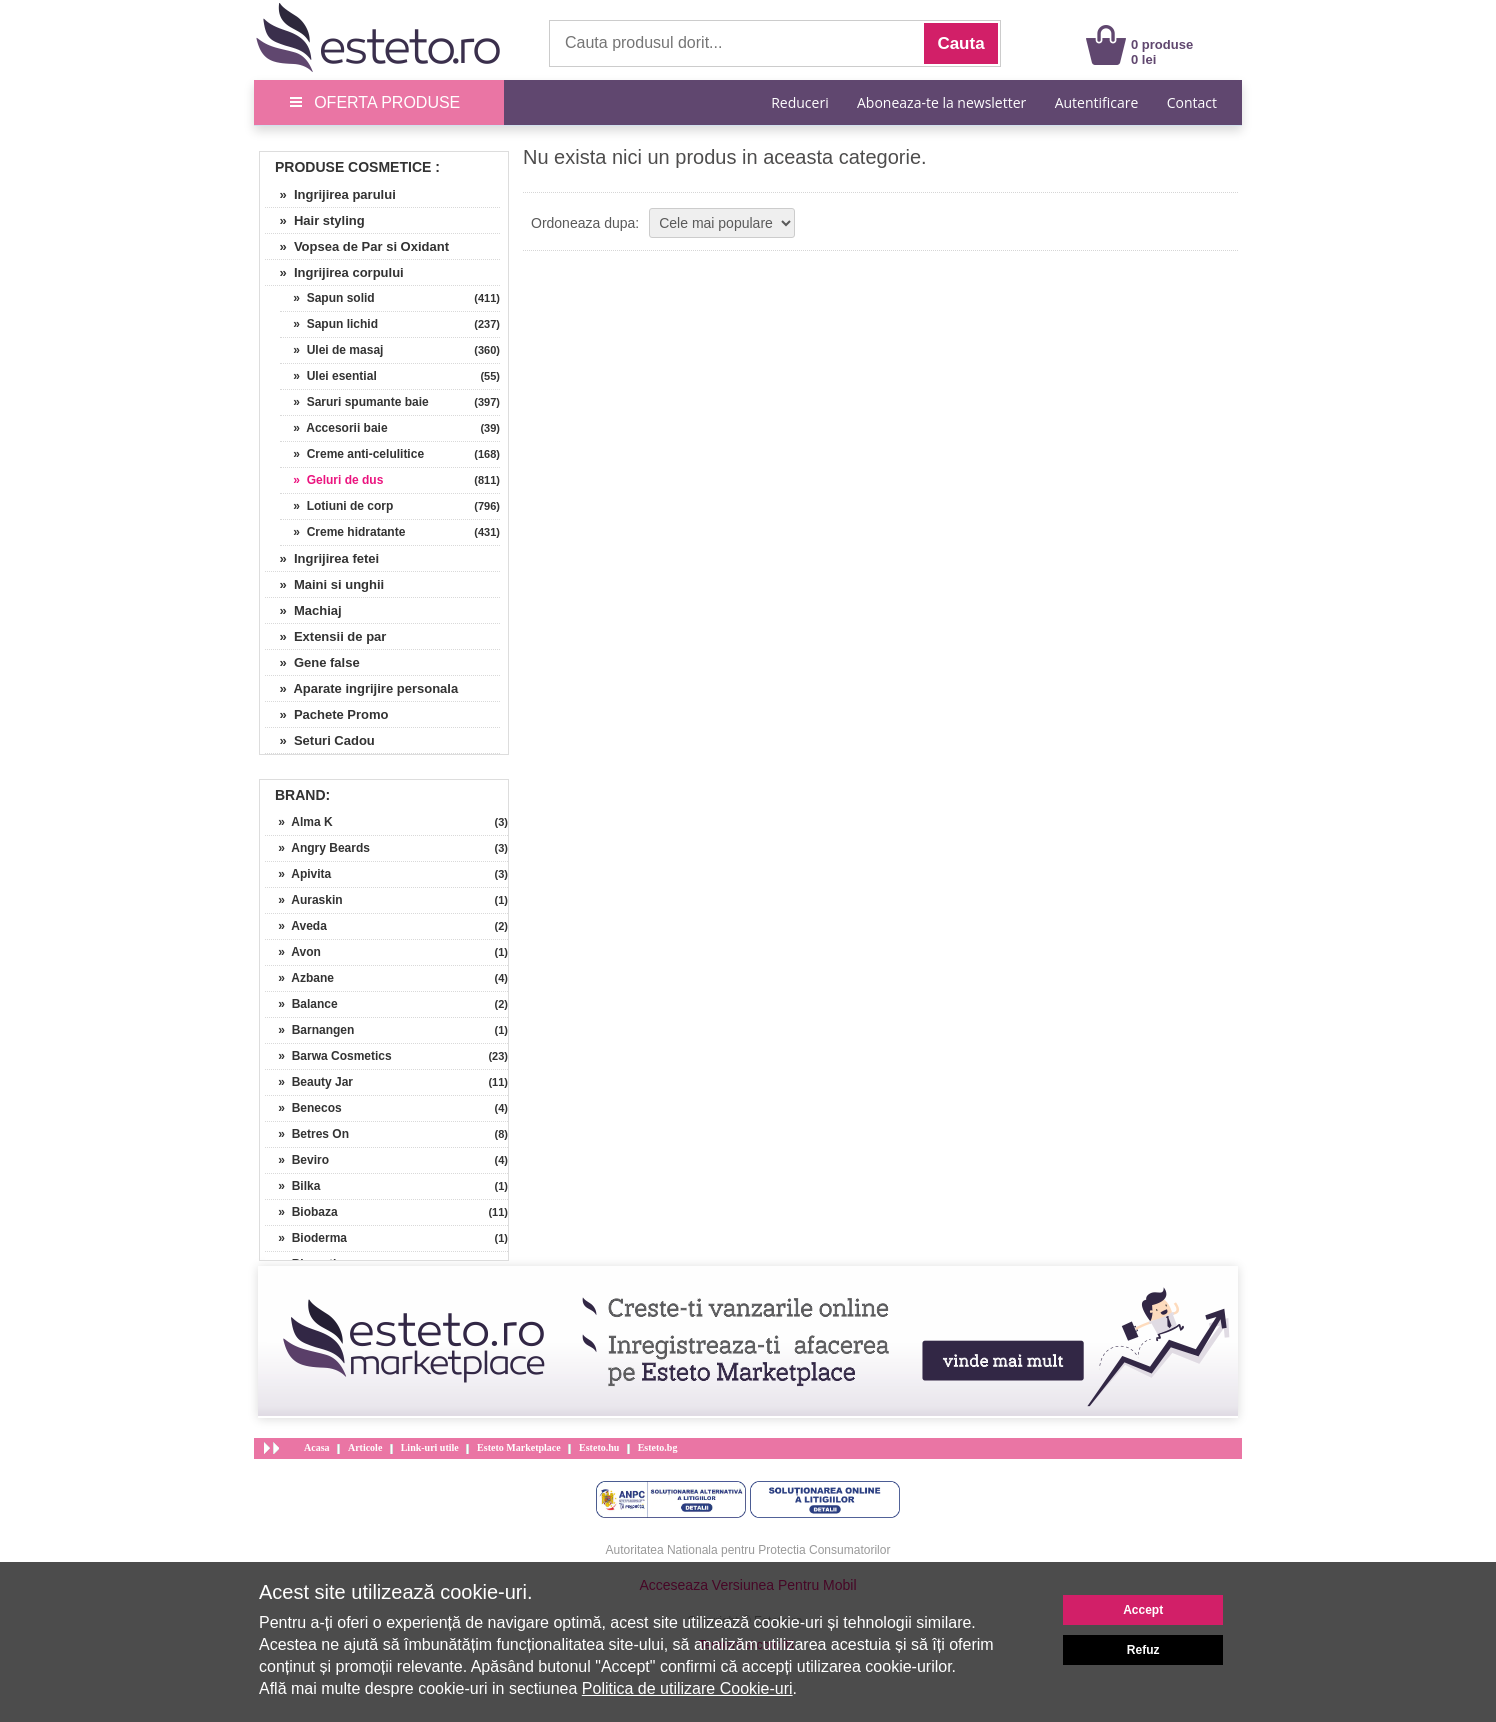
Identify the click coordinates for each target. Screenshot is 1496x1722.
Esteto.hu (599, 1447)
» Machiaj (303, 610)
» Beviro (297, 1160)
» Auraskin (304, 900)
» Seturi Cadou (320, 740)
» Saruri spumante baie (354, 402)
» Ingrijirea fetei (322, 558)
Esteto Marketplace (519, 1447)
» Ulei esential (328, 376)
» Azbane (299, 978)
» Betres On (307, 1134)
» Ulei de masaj (331, 350)
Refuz (1143, 1650)
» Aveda (296, 926)
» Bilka (292, 1186)
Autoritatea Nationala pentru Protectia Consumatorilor (748, 1550)
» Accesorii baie (334, 428)
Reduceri (799, 102)
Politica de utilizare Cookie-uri (687, 1688)
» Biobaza (301, 1212)
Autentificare (1097, 102)
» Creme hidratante (342, 532)
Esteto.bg (658, 1447)
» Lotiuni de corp (336, 506)
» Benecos (303, 1108)
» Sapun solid (327, 298)
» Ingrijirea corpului (334, 272)
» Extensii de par (325, 636)
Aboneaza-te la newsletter (941, 102)
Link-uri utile (430, 1447)
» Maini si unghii (324, 584)
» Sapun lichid (329, 324)
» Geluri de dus (331, 480)
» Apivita (298, 874)
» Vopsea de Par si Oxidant (357, 246)
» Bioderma (306, 1238)
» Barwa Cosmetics (328, 1056)
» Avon (293, 952)
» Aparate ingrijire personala (361, 688)
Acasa (317, 1447)
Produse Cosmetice (353, 167)
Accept (1143, 1610)
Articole (365, 1447)
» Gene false (312, 662)
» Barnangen (309, 1030)
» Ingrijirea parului (330, 194)
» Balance (301, 1004)
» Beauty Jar (309, 1082)
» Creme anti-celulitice (352, 454)
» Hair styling (315, 220)
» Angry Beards (317, 848)
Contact (1192, 102)
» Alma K (299, 822)
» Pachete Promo (327, 714)
